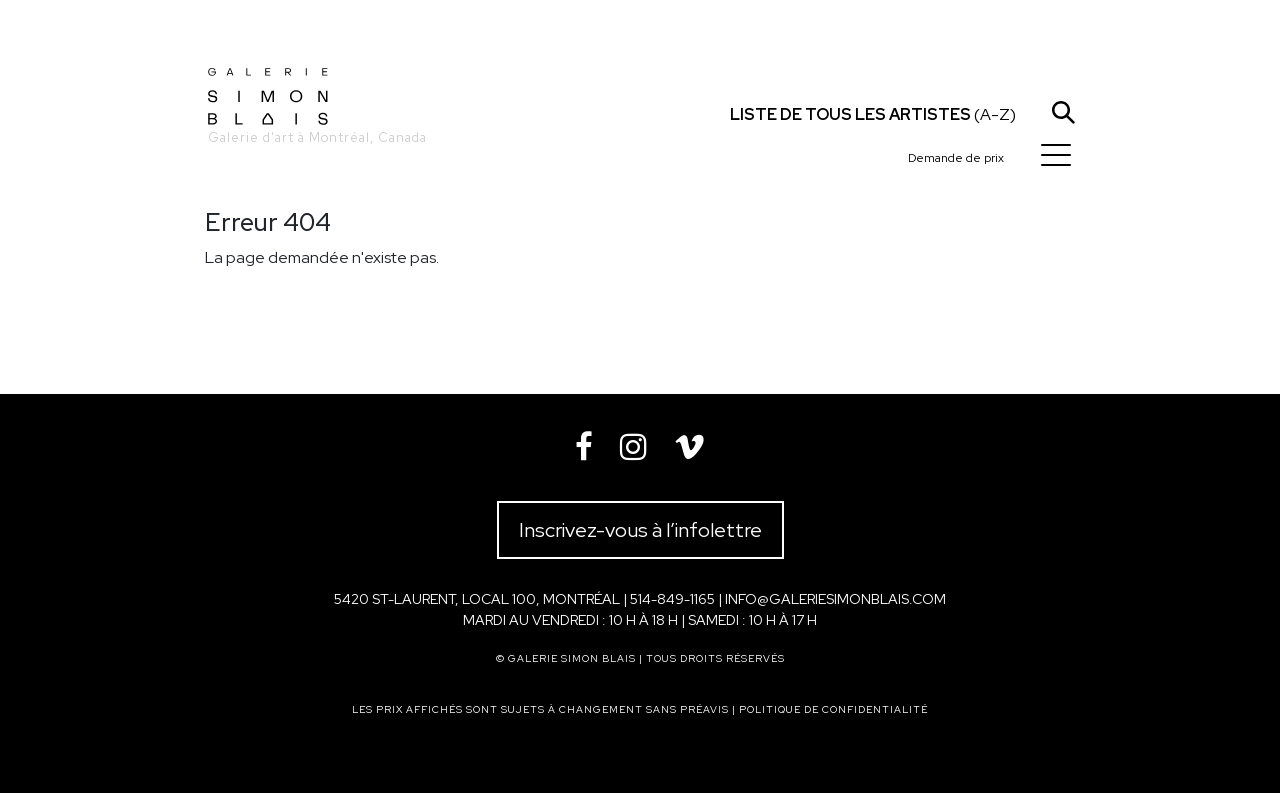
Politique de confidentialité (833, 709)
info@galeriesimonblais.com (835, 599)
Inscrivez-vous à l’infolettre (640, 530)
